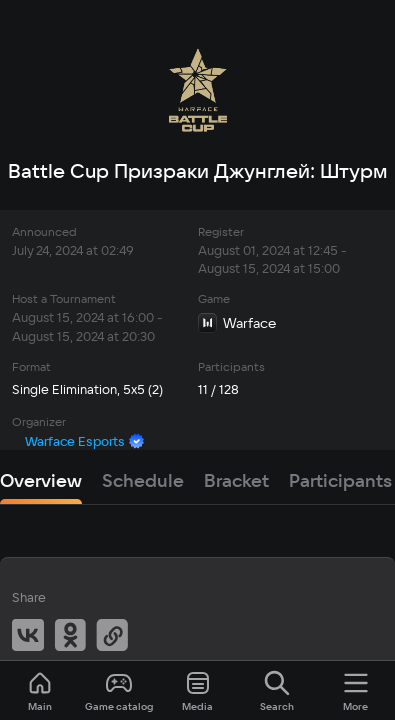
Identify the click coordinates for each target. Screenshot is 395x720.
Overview (41, 480)
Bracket (236, 480)
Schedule (143, 480)
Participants (340, 480)
